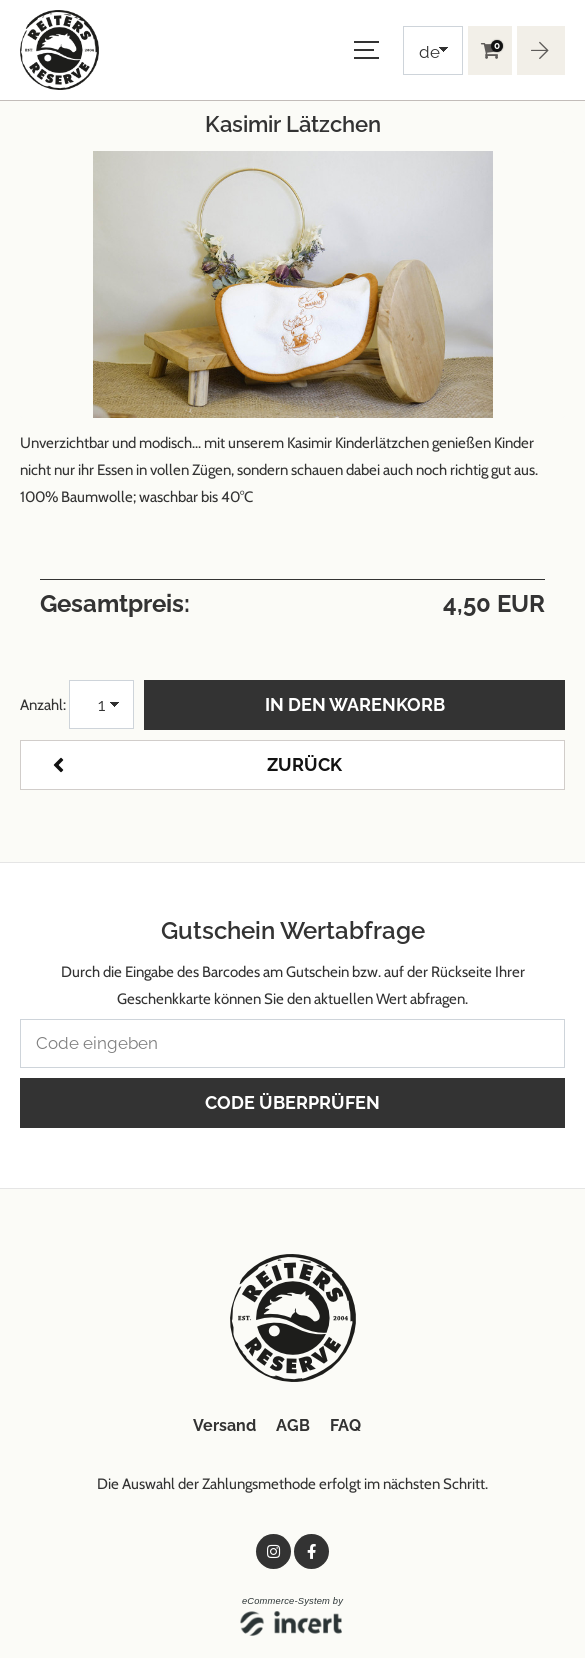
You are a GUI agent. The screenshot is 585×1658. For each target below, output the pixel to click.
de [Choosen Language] (429, 52)
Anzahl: (43, 705)
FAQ (345, 1425)
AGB (293, 1425)
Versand (224, 1425)
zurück (304, 764)
